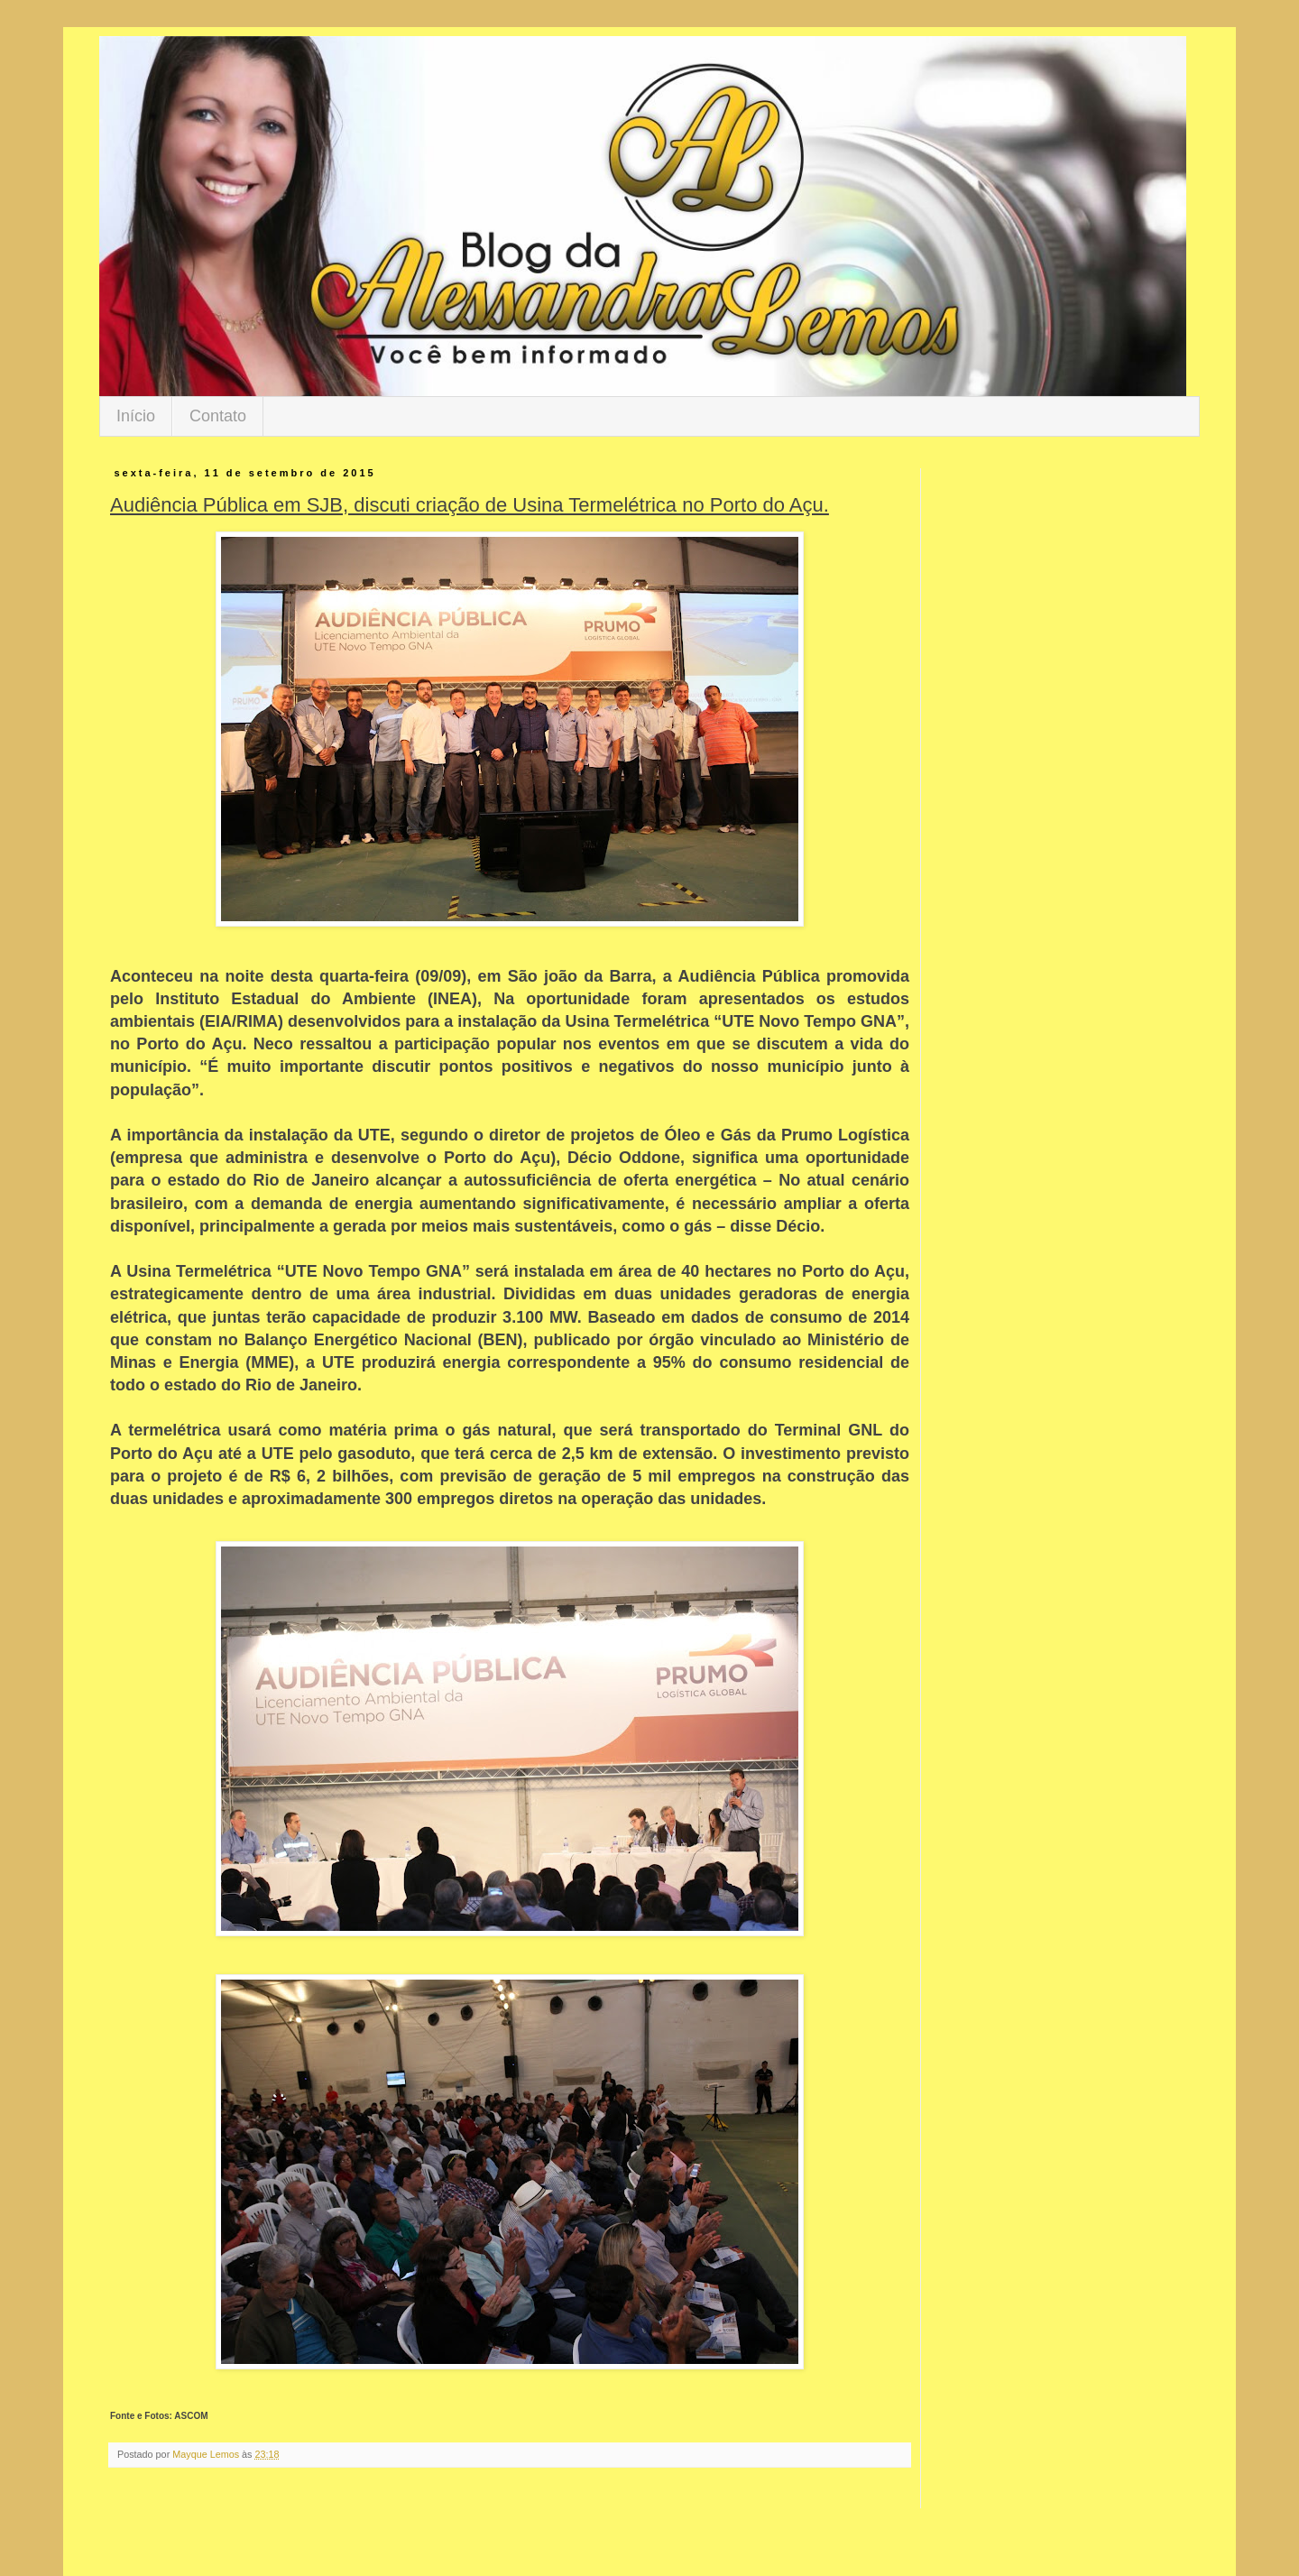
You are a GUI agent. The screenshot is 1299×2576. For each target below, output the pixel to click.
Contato (217, 416)
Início (135, 416)
